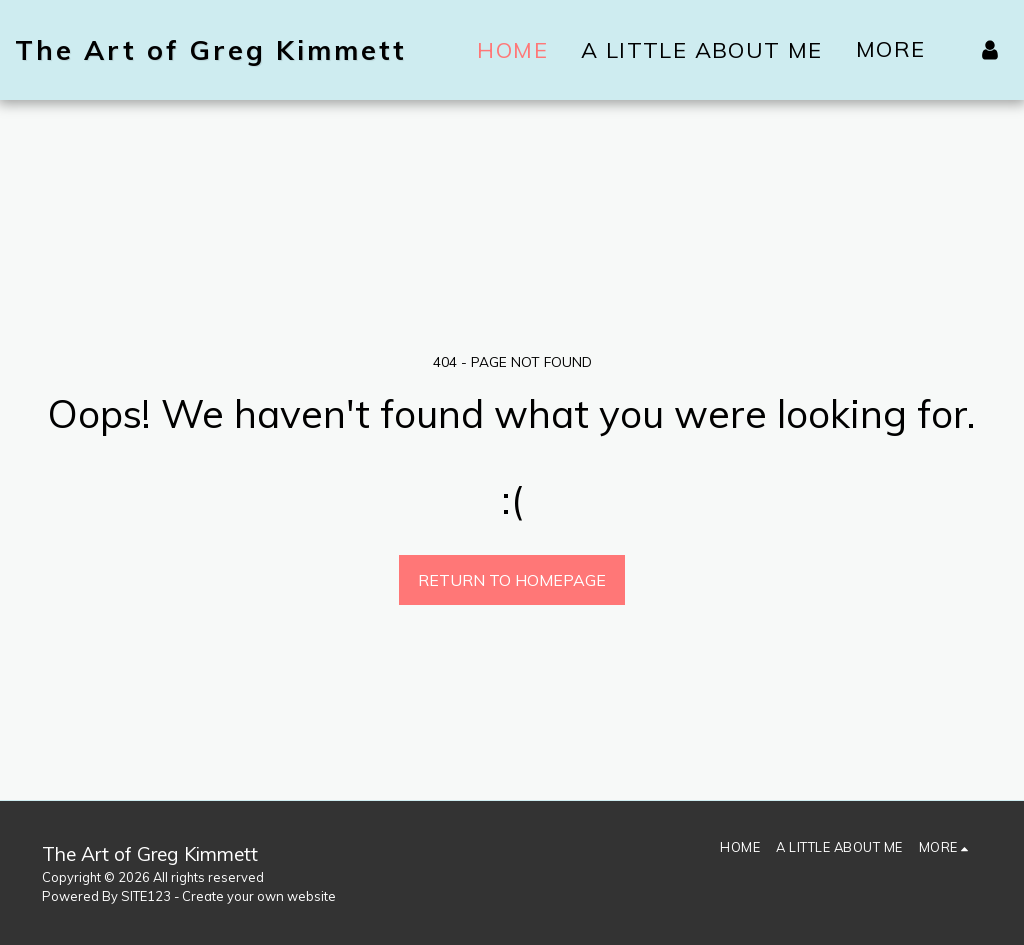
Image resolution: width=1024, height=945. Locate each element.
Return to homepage (512, 580)
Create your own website (259, 896)
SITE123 (146, 896)
